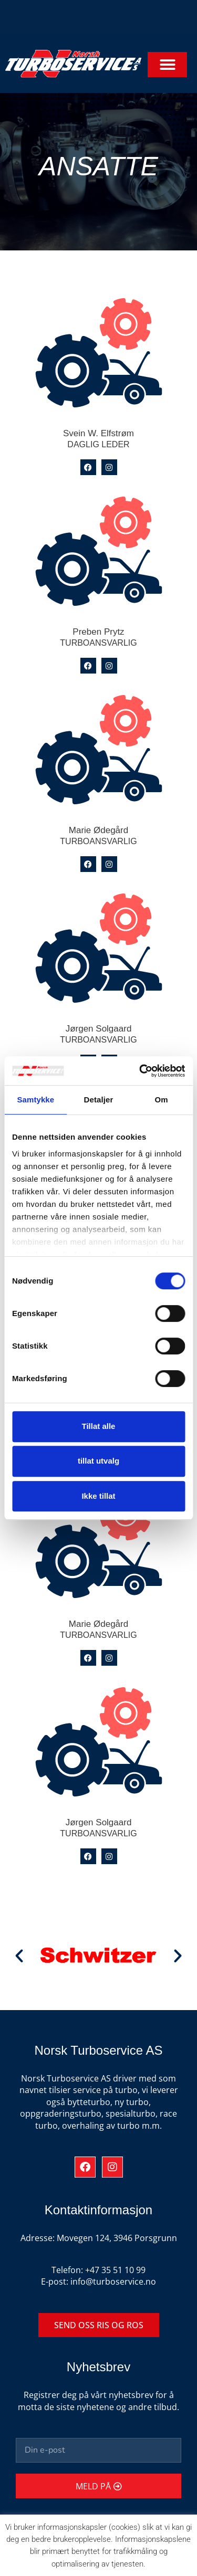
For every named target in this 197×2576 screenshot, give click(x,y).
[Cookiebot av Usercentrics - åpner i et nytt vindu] (140, 1071)
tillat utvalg (98, 1460)
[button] (167, 64)
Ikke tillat (98, 1495)
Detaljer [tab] (98, 1099)
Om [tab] (161, 1099)
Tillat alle (99, 1426)
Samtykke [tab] (35, 1099)
